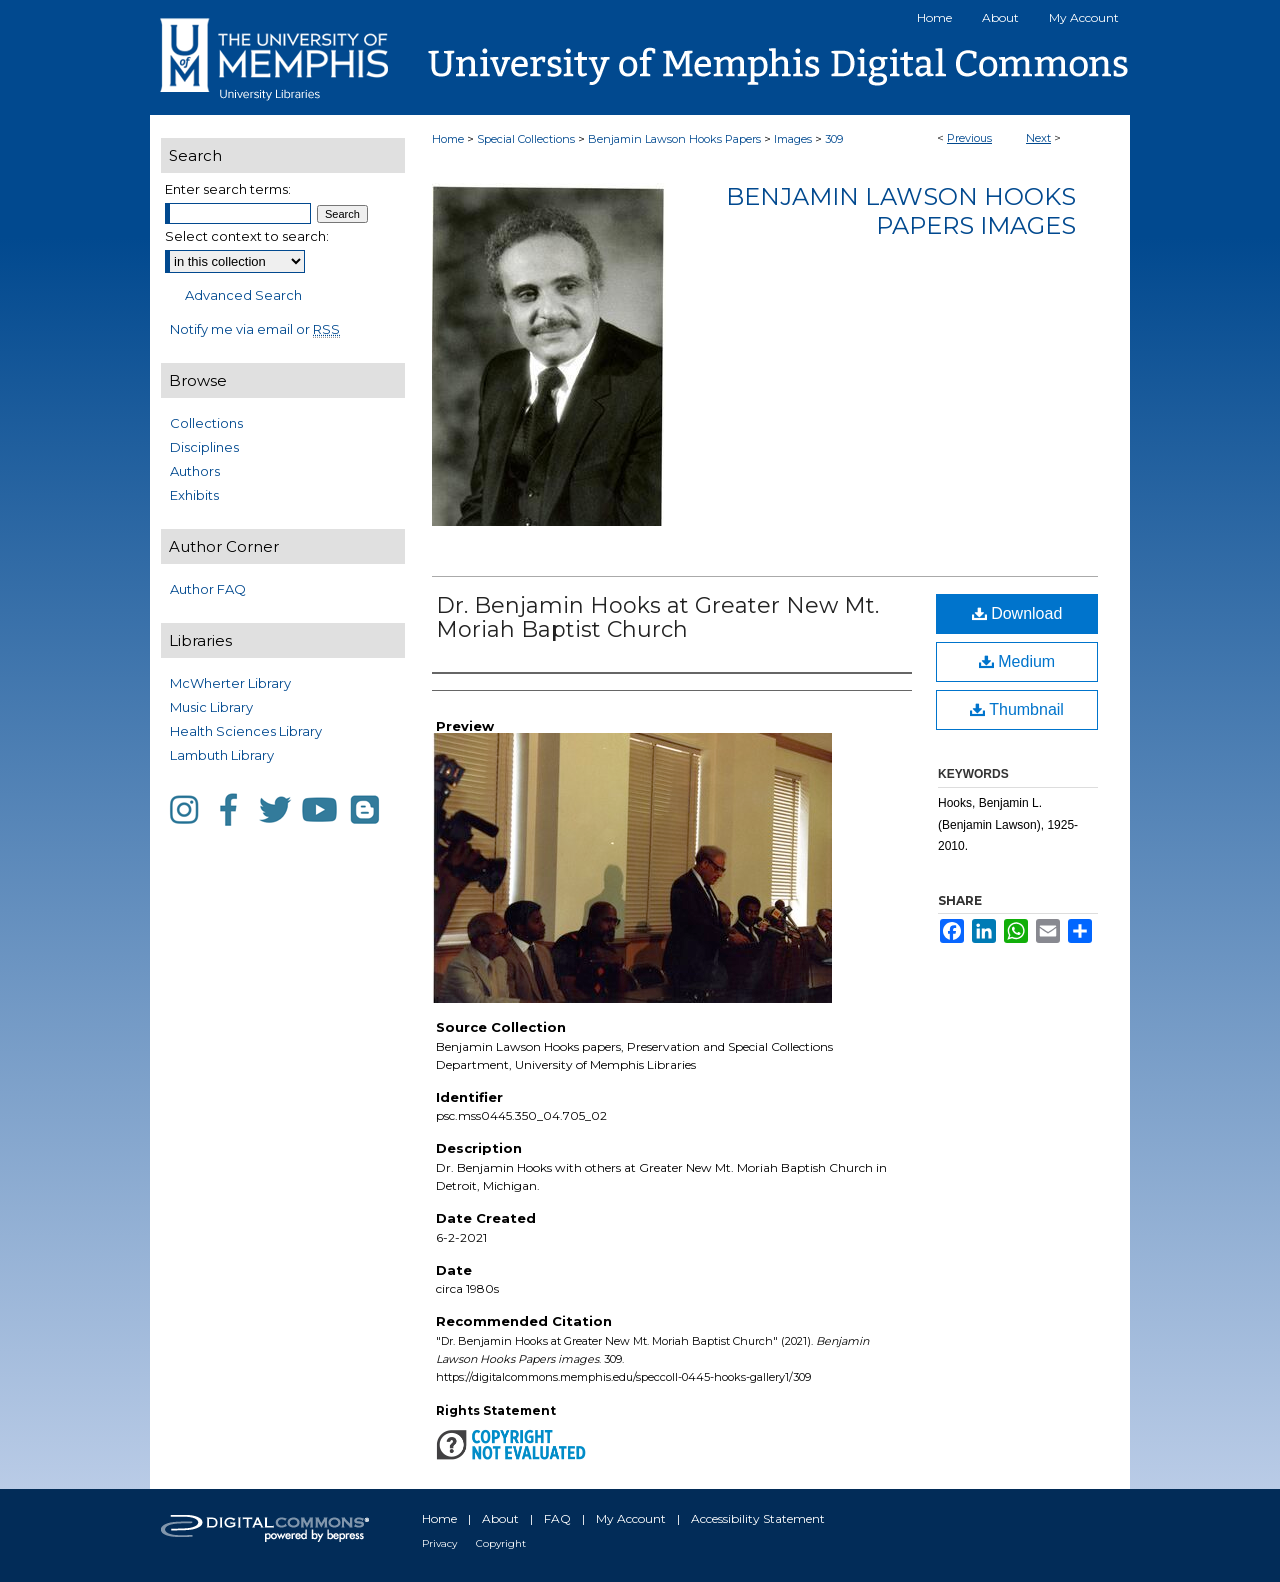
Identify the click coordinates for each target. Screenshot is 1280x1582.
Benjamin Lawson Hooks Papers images (901, 211)
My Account (631, 1518)
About (500, 1518)
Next (1038, 138)
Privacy (439, 1543)
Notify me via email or (255, 329)
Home (448, 139)
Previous (969, 138)
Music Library (211, 707)
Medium (1017, 661)
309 (834, 139)
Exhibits (194, 495)
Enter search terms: (228, 189)
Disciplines (204, 447)
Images (793, 139)
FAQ (557, 1518)
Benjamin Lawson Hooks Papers (674, 139)
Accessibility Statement (758, 1518)
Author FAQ (208, 589)
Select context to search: (247, 236)
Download (1017, 613)
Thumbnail (1017, 709)
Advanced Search (243, 295)
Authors (195, 471)
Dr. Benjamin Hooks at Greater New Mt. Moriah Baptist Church (657, 617)
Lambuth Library (222, 755)
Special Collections (526, 139)
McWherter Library (230, 683)
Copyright (501, 1543)
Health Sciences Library (246, 731)
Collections (206, 423)
